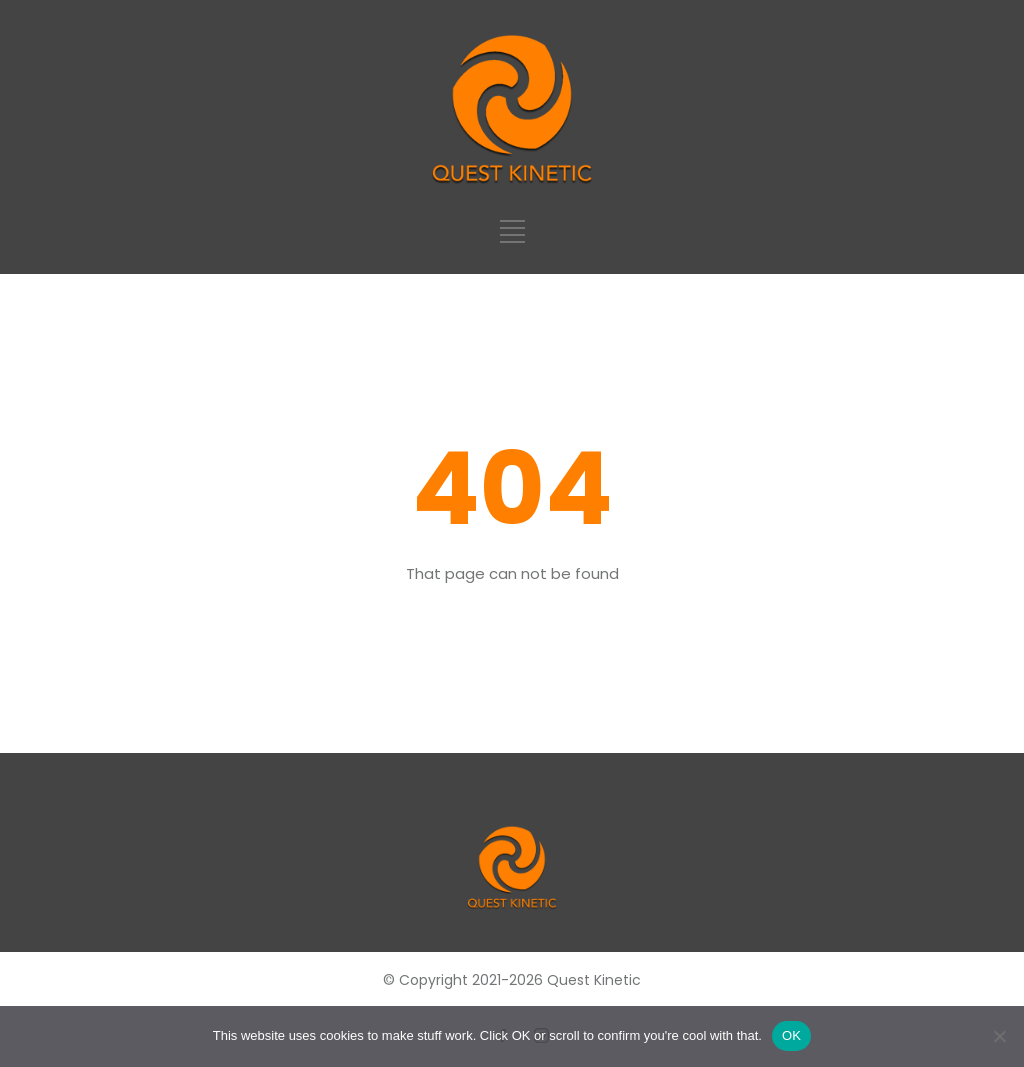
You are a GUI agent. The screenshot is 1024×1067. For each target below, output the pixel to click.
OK (791, 1035)
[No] (999, 1036)
